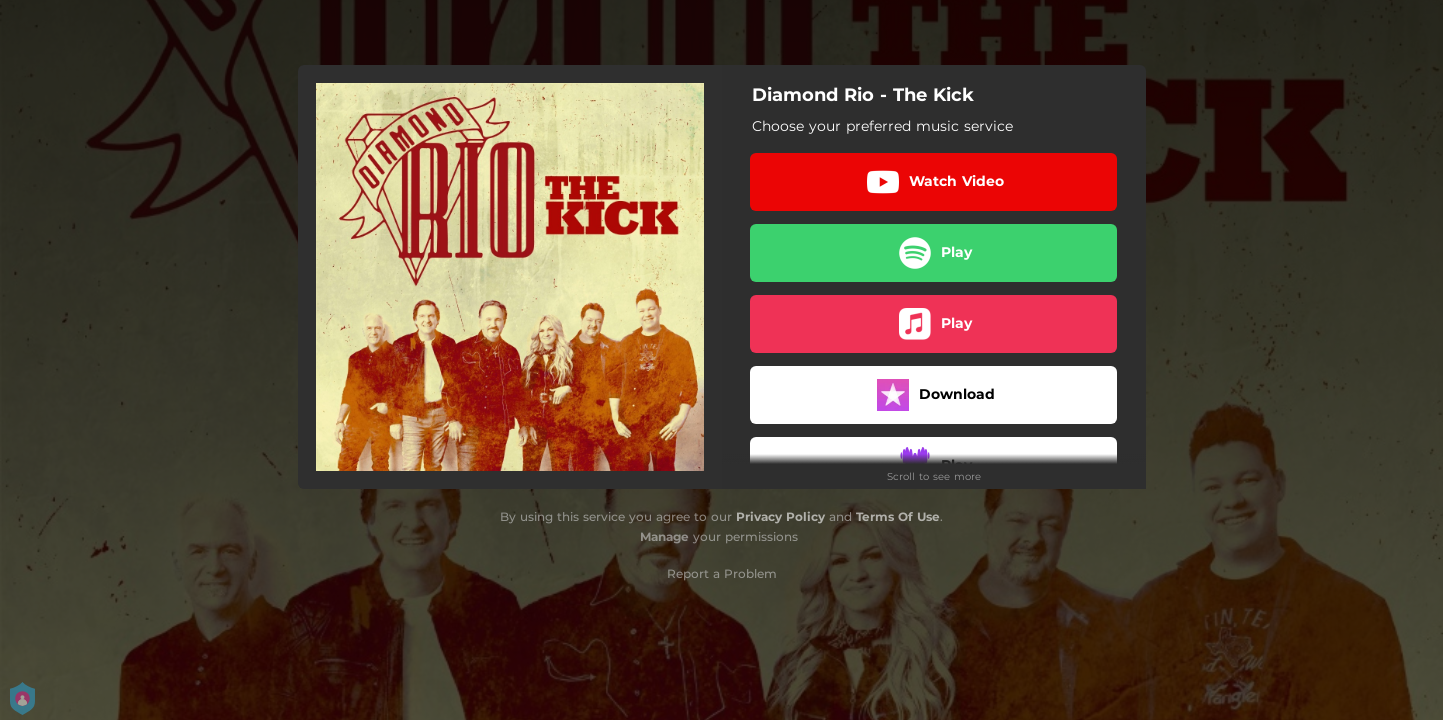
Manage (664, 536)
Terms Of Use (898, 516)
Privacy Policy (780, 516)
